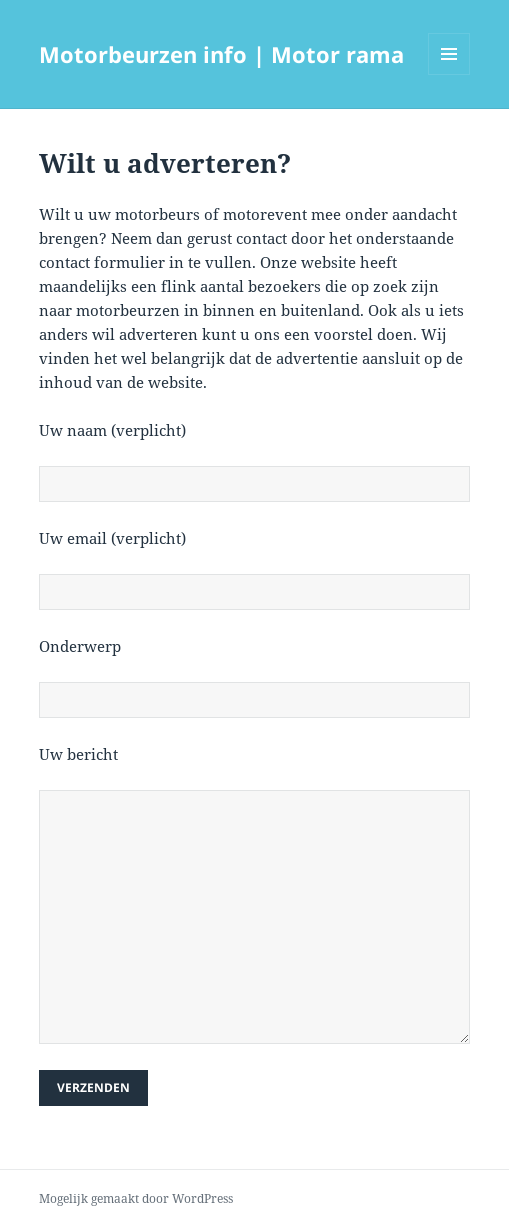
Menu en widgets (449, 74)
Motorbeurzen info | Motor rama (221, 54)
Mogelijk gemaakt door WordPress (136, 1198)
